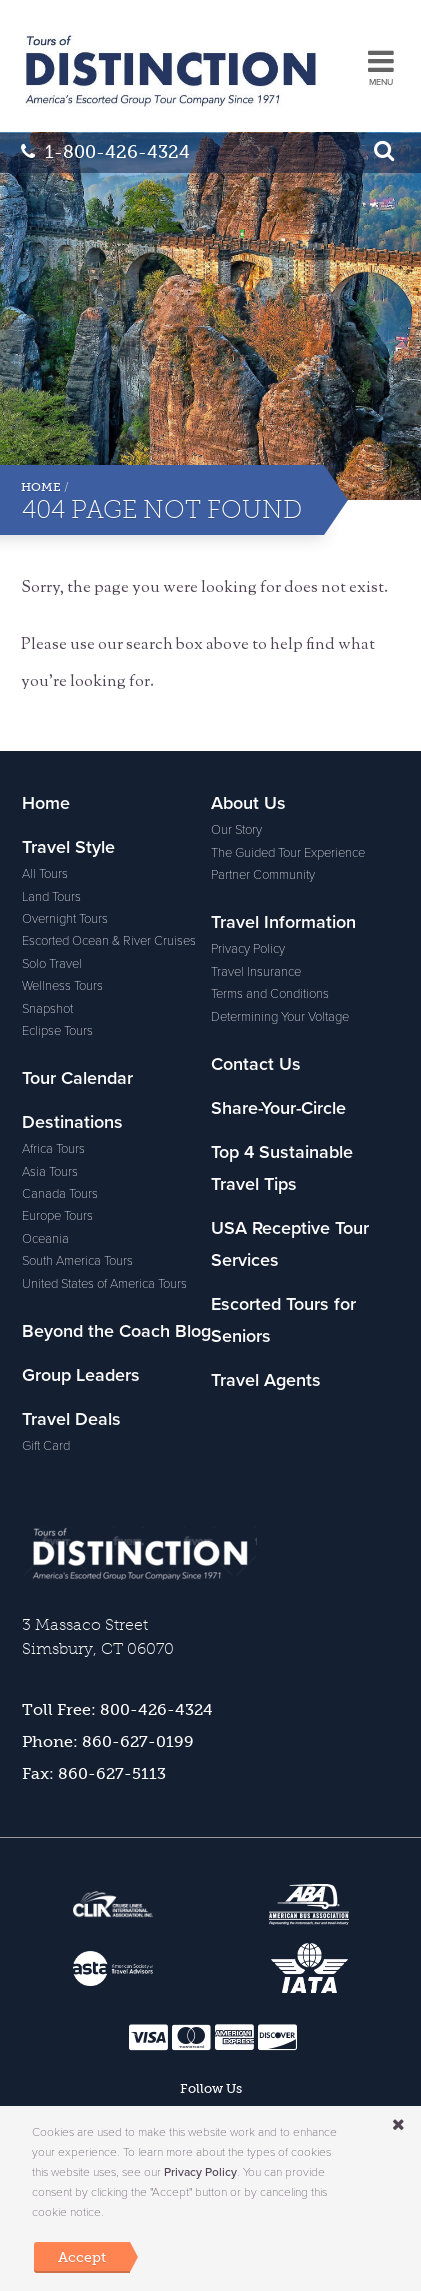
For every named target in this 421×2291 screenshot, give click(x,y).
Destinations (72, 1122)
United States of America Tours (104, 1284)
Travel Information (283, 922)
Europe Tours (57, 1216)
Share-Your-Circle (278, 1108)
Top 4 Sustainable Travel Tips (282, 1168)
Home (41, 487)
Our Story (236, 830)
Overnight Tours (65, 919)
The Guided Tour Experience (288, 853)
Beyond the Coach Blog (116, 1331)
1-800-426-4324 (105, 152)
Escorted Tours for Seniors (283, 1320)
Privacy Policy (248, 949)
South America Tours (77, 1261)
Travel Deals (71, 1419)
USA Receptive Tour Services (290, 1244)
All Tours (45, 874)
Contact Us (256, 1064)
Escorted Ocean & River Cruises (109, 941)
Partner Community (263, 875)
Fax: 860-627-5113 (94, 1773)
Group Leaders (81, 1375)
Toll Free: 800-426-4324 (117, 1709)
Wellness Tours (62, 986)
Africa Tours (53, 1149)
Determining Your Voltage (280, 1017)
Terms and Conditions (270, 994)
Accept (82, 2257)
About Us (248, 803)
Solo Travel (52, 964)
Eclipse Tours (57, 1031)
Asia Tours (50, 1172)
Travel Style (68, 847)
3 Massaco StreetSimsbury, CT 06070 (98, 1636)
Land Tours (51, 897)
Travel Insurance (256, 972)
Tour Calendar (77, 1078)
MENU (381, 82)
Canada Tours (60, 1194)
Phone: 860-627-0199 (108, 1741)
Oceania (45, 1239)
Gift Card (46, 1446)
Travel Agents (266, 1380)
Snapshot (47, 1009)
